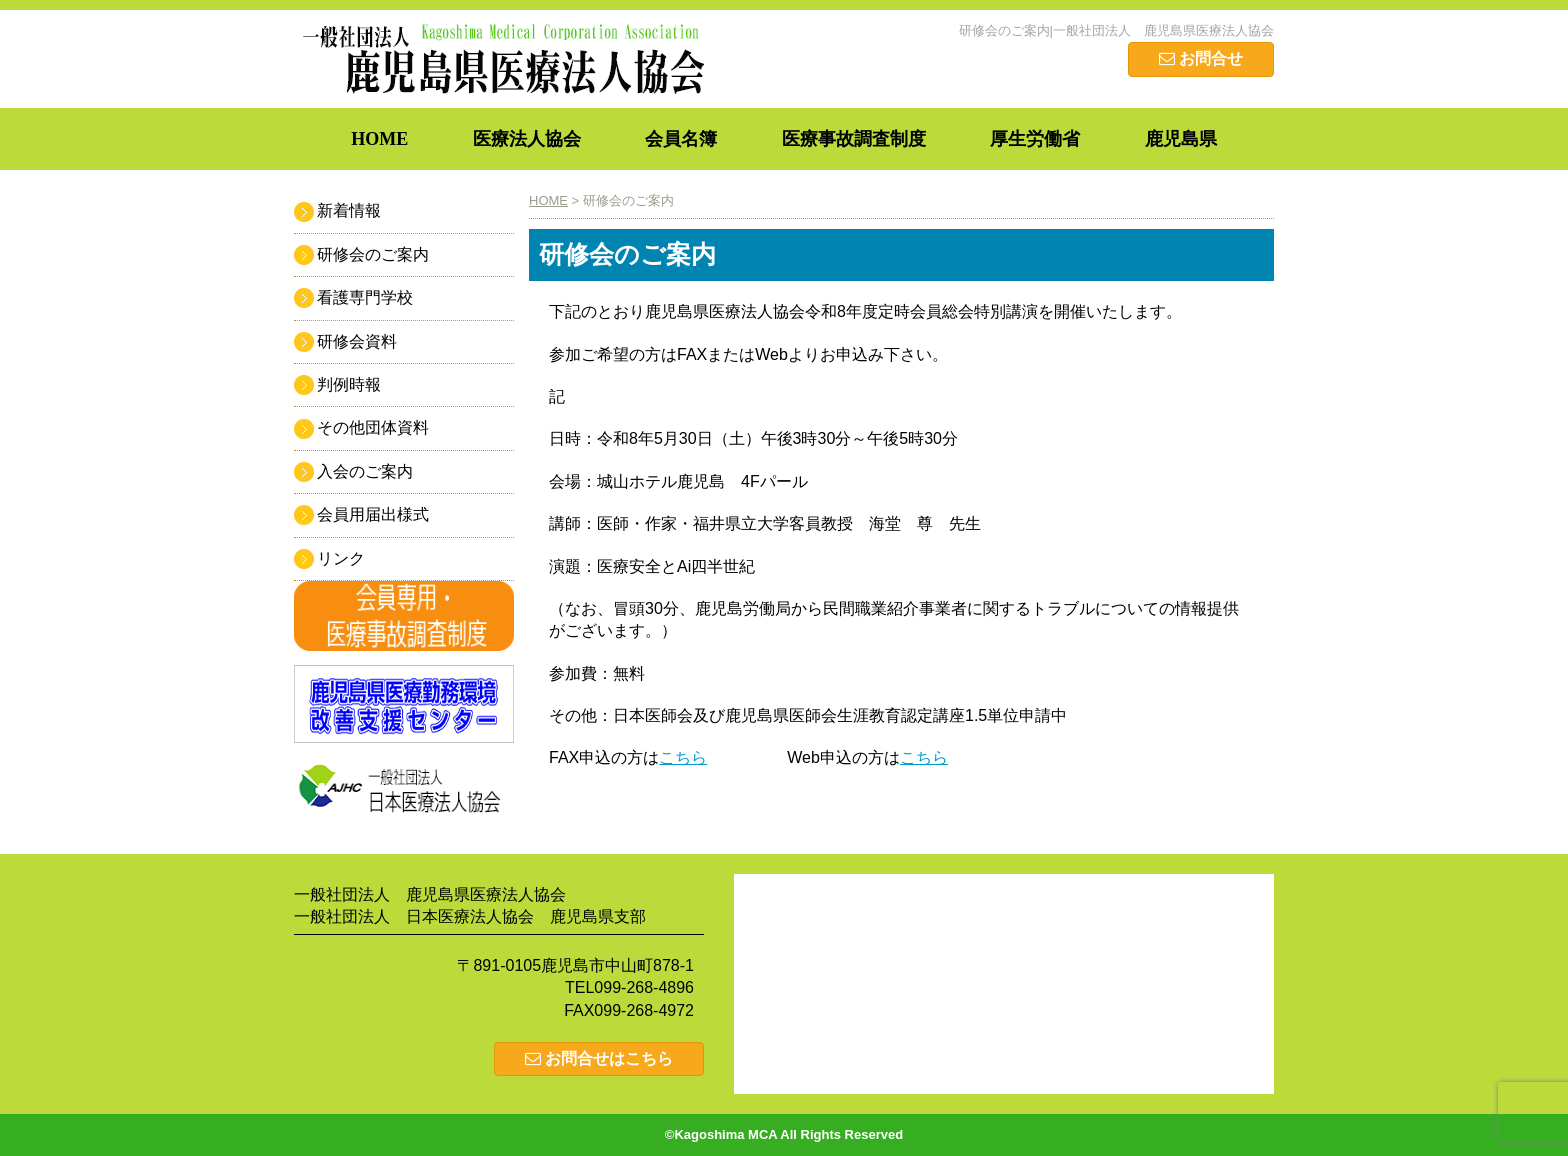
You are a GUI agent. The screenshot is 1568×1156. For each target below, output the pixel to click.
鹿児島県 (1181, 139)
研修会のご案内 (373, 254)
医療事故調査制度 (854, 139)
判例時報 (349, 384)
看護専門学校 (365, 297)
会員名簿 (681, 139)
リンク (341, 558)
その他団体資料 (373, 427)
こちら (683, 757)
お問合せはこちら (599, 1058)
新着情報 (349, 210)
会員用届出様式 (373, 514)
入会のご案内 (365, 471)
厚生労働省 (1035, 139)
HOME (379, 139)
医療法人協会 (527, 139)
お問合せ (1201, 58)
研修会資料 (357, 341)
